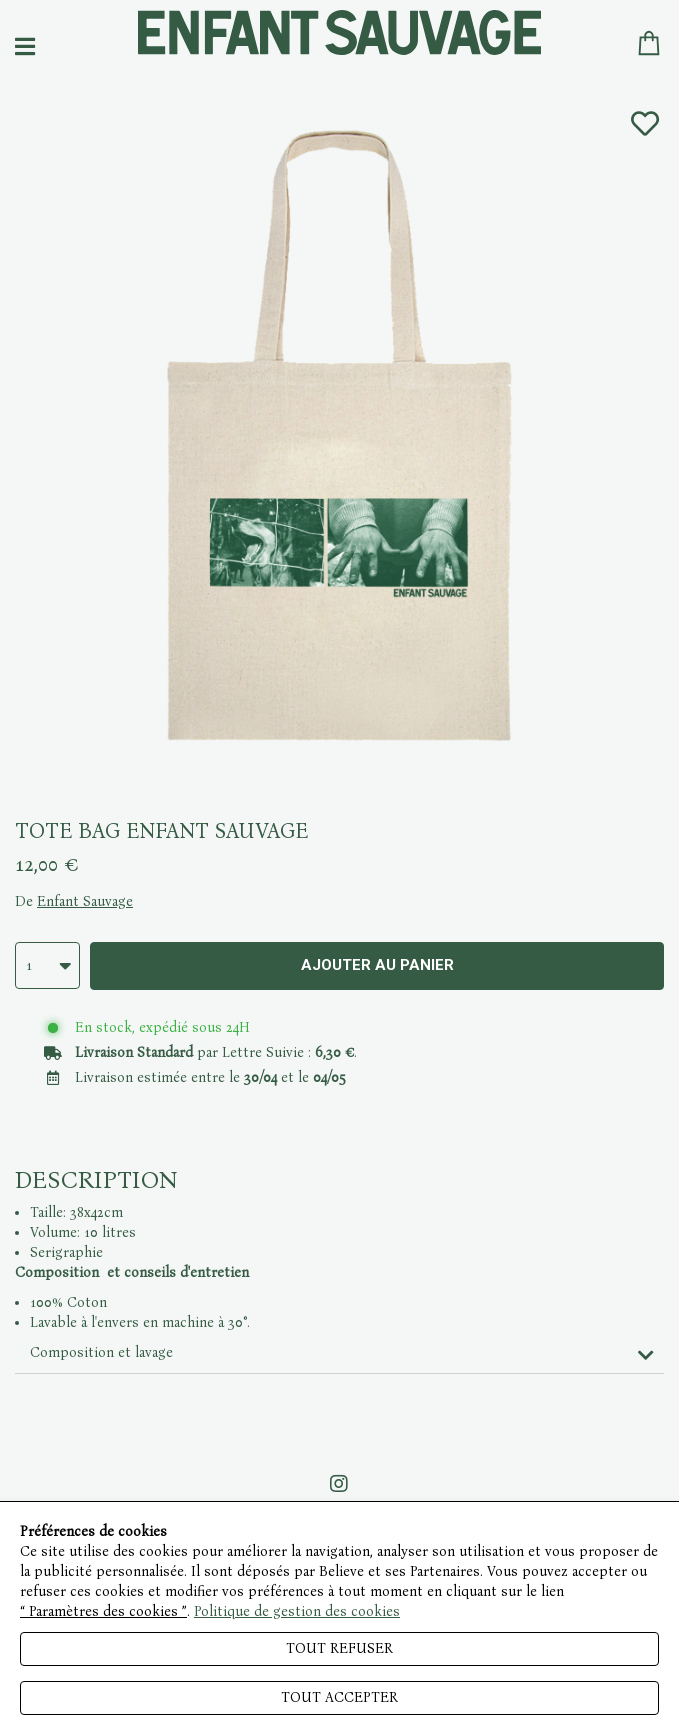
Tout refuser (339, 1648)
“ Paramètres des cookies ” (103, 1611)
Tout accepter (339, 1697)
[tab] (339, 1353)
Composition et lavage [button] (101, 1352)
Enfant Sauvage (85, 901)
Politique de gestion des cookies (297, 1611)
